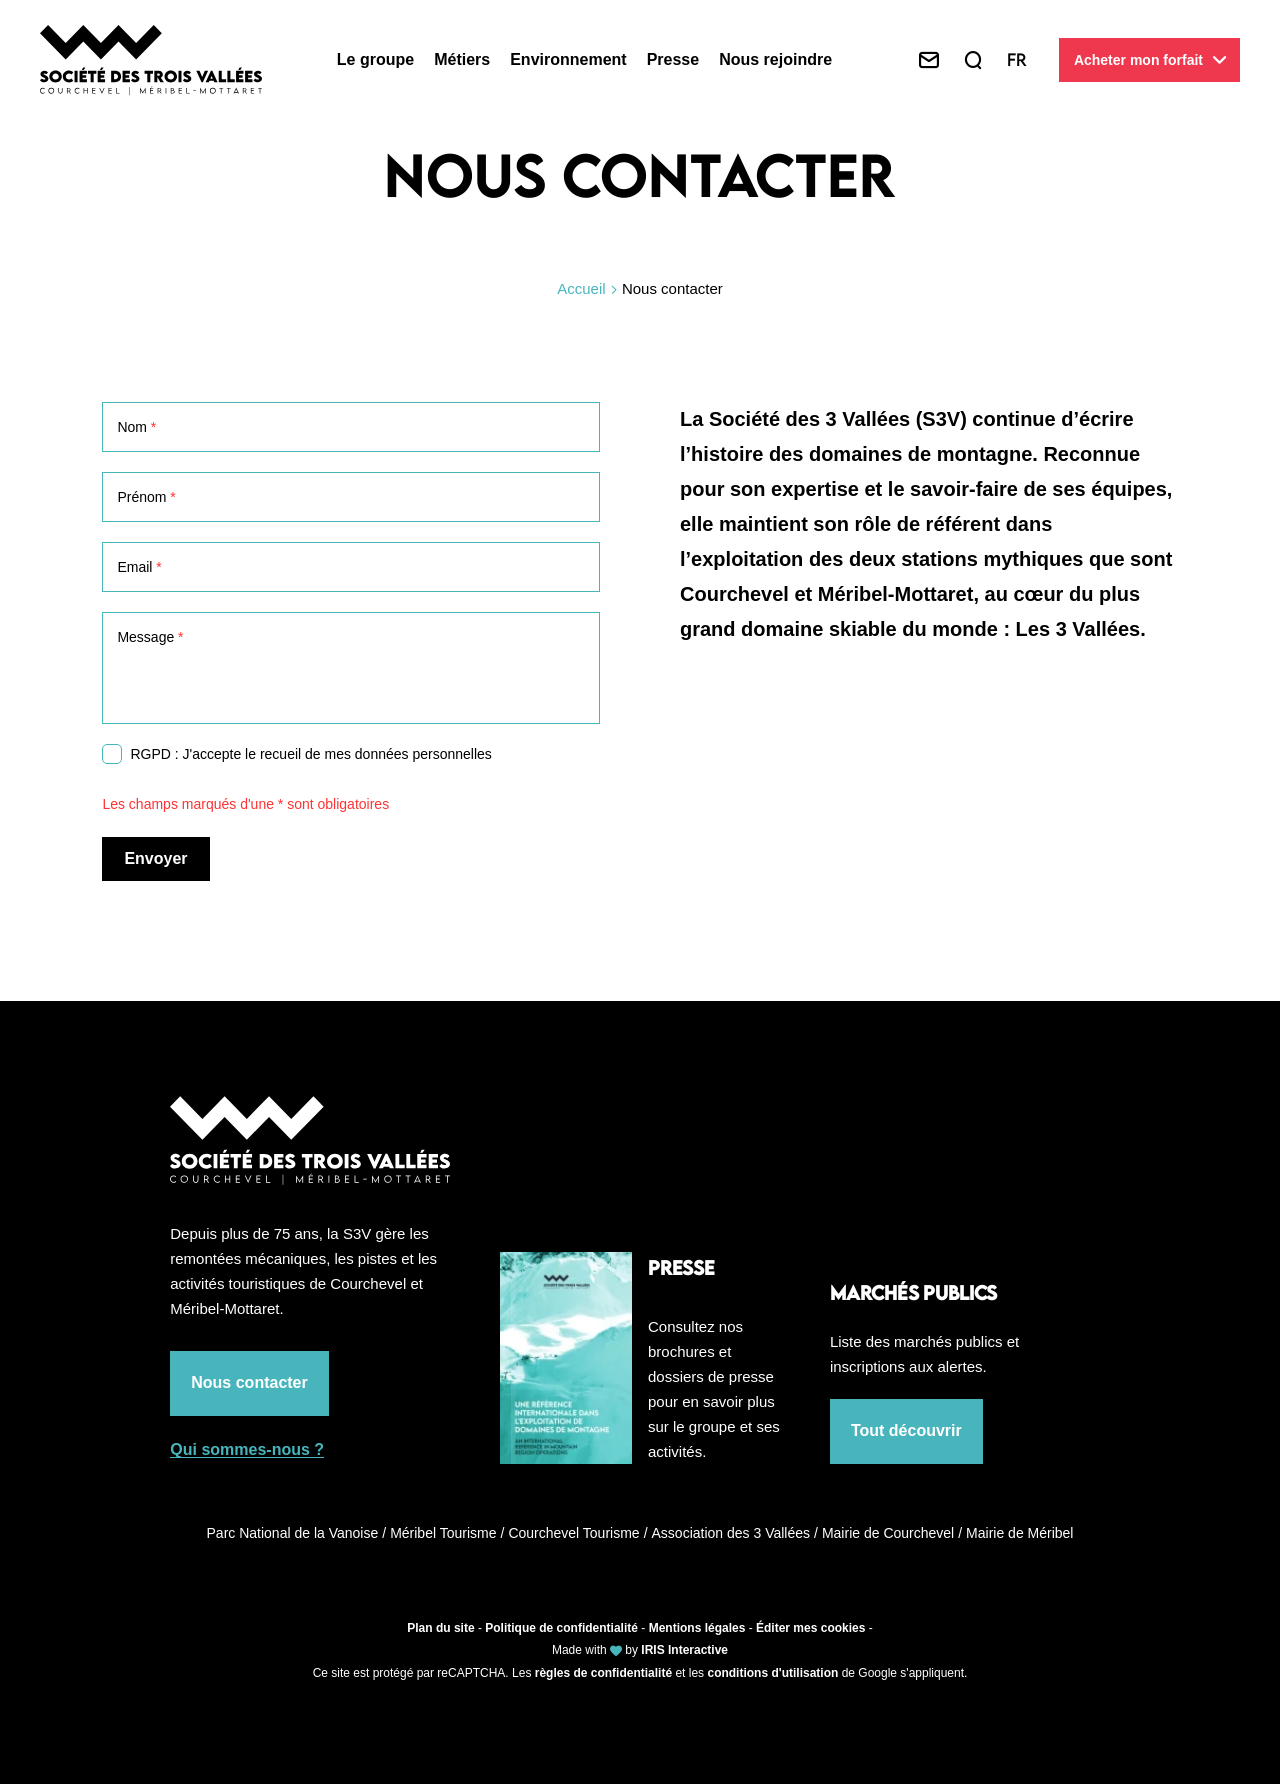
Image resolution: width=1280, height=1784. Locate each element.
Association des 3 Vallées (735, 1533)
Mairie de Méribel (1019, 1533)
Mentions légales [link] (697, 1628)
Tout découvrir (906, 1430)
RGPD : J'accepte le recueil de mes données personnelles (310, 754)
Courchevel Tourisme (577, 1533)
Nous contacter (249, 1382)
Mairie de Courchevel (892, 1533)
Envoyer (155, 858)
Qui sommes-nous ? (247, 1449)
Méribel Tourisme (447, 1533)
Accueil (581, 288)
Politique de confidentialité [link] (561, 1628)
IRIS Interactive (684, 1650)
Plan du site (440, 1628)
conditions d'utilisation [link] (772, 1673)
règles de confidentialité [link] (603, 1673)
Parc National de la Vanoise (297, 1533)
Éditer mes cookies (810, 1628)
